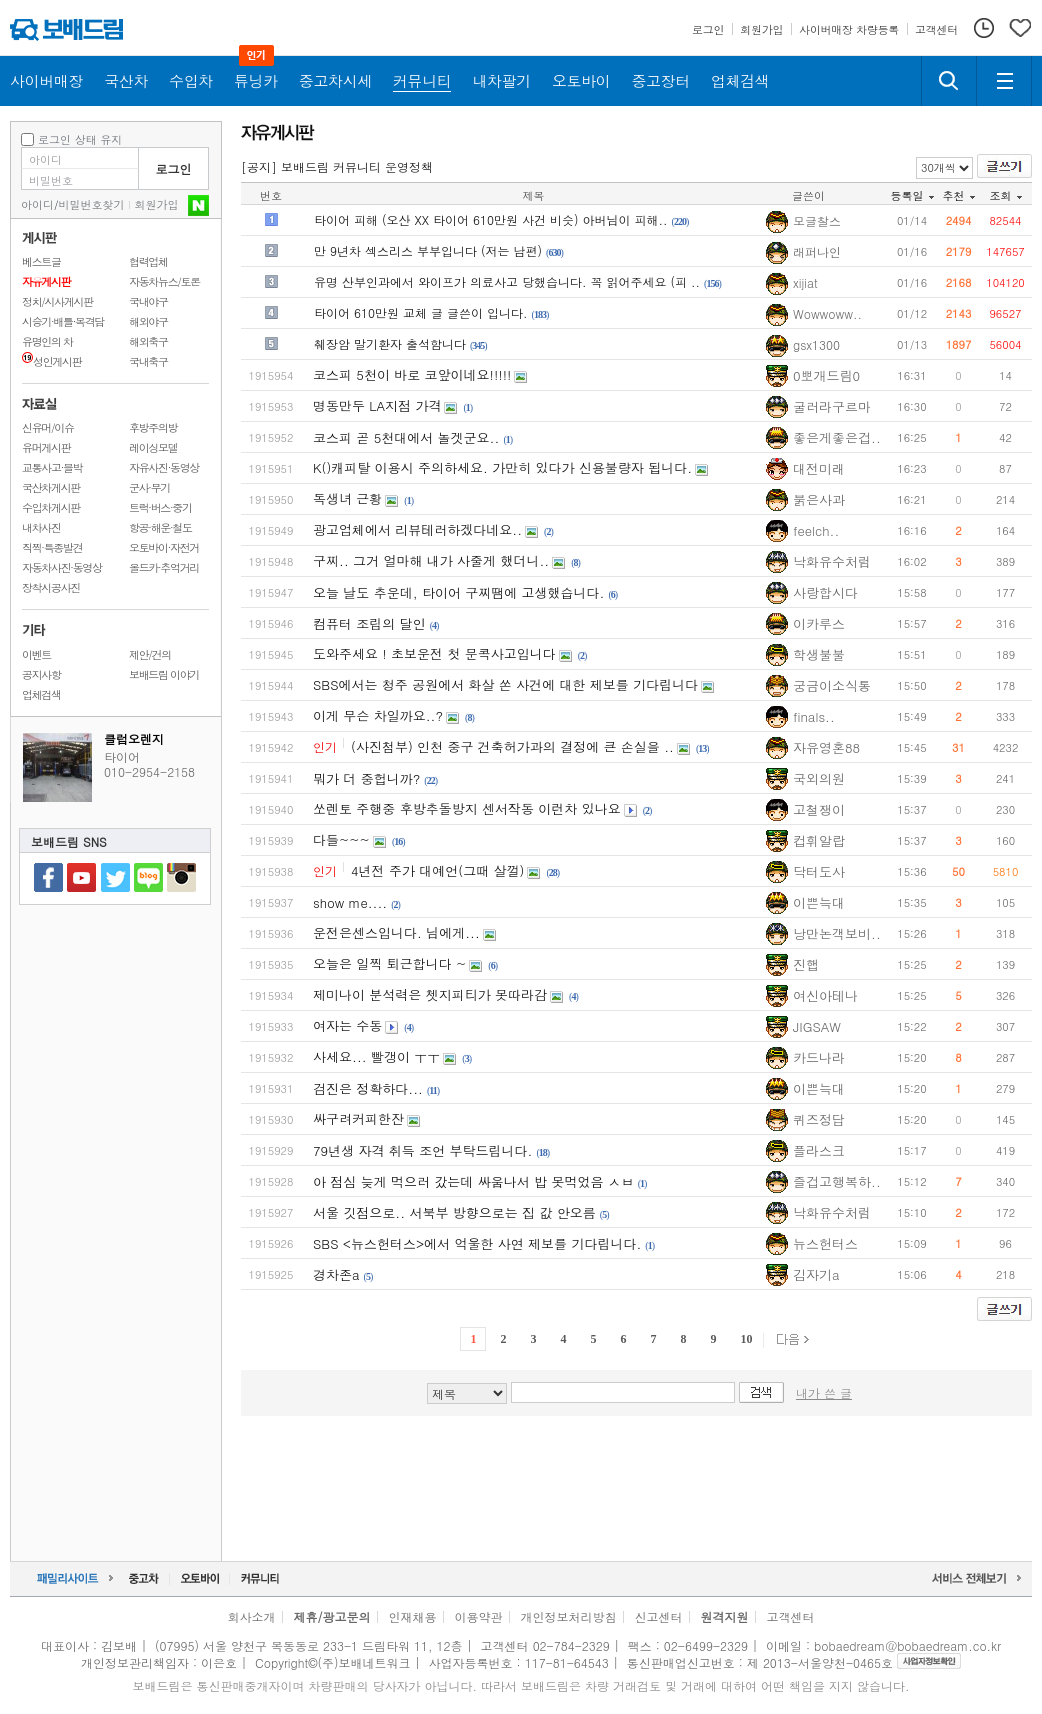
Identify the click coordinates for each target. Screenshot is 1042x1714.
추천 (959, 195)
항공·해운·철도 (160, 527)
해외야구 (148, 321)
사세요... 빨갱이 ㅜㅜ (376, 1056)
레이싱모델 (153, 447)
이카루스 (819, 623)
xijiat (805, 283)
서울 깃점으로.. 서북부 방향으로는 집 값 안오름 (454, 1212)
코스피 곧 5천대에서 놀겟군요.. (406, 437)
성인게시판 (51, 361)
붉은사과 (819, 499)
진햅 (806, 964)
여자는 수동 (347, 1025)
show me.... (350, 902)
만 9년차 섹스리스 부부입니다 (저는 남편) (428, 250)
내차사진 (41, 527)
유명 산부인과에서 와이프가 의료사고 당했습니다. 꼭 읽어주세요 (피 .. (507, 281)
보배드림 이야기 (164, 674)
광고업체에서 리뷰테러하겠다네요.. (417, 529)
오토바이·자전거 (164, 547)
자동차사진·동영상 (62, 567)
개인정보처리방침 (569, 1616)
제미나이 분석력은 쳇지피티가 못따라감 (430, 994)
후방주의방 (153, 427)
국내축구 (148, 361)
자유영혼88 (826, 747)
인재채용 (412, 1616)
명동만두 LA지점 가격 (377, 405)
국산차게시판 (51, 487)
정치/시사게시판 (57, 301)
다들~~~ (341, 839)
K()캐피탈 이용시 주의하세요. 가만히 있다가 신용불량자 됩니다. (502, 467)
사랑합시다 (825, 592)
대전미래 (819, 468)
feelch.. (816, 530)
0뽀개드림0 (826, 375)
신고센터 (659, 1616)
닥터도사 (819, 871)
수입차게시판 (51, 507)
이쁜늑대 (819, 902)
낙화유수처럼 (832, 561)
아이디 (37, 204)
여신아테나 (825, 995)
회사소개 (251, 1616)
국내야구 (148, 301)
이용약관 (479, 1616)
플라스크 (819, 1150)
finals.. (814, 716)
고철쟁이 (819, 809)
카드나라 (819, 1057)
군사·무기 (149, 487)
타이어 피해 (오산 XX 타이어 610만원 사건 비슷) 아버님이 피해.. (491, 219)
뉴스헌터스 (825, 1243)
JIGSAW (817, 1026)
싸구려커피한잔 (358, 1118)
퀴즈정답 (819, 1119)
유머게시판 (46, 447)
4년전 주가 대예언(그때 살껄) (437, 870)
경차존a (336, 1274)
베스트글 (41, 261)
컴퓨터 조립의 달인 (369, 623)
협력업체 (148, 261)
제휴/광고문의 (331, 1616)
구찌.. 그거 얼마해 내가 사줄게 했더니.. (431, 560)
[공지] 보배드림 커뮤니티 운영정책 (337, 166)
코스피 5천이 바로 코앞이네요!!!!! (412, 374)
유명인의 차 (47, 341)
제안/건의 (150, 654)
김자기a (816, 1274)
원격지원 (725, 1616)
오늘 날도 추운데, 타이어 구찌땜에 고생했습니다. (458, 592)
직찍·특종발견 (52, 547)
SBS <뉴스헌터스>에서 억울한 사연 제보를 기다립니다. (477, 1243)
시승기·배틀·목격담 (63, 321)
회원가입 (157, 204)
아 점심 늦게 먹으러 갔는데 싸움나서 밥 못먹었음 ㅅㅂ (473, 1181)
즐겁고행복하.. (837, 1181)
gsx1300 (816, 345)
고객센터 (791, 1616)
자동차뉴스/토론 (164, 281)
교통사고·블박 (52, 467)
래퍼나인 (817, 252)
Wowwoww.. (827, 314)
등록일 (912, 195)
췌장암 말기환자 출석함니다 (390, 343)
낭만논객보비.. (837, 933)
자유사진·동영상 (164, 467)
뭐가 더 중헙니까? (366, 778)
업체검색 (41, 694)
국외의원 (819, 778)
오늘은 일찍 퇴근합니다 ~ (389, 963)
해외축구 (148, 341)
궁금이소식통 (832, 685)
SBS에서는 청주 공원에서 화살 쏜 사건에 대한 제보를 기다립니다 (505, 684)
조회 (1006, 195)
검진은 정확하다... (368, 1088)
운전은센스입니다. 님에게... (396, 932)
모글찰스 (817, 221)
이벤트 (36, 654)
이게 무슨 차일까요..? (378, 715)
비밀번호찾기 (92, 204)
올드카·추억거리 (164, 567)
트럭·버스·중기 (160, 507)
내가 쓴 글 (824, 1392)
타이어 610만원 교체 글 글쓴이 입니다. (421, 312)
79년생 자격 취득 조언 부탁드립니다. (422, 1150)
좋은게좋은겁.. (837, 437)
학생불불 (819, 654)
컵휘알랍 (819, 840)
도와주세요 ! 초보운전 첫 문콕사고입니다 (434, 653)
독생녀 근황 (347, 498)
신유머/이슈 (48, 427)
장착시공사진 (51, 587)
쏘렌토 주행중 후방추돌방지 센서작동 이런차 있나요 (467, 808)
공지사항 (41, 674)
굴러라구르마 (832, 406)
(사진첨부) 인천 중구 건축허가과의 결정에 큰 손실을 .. (512, 746)
